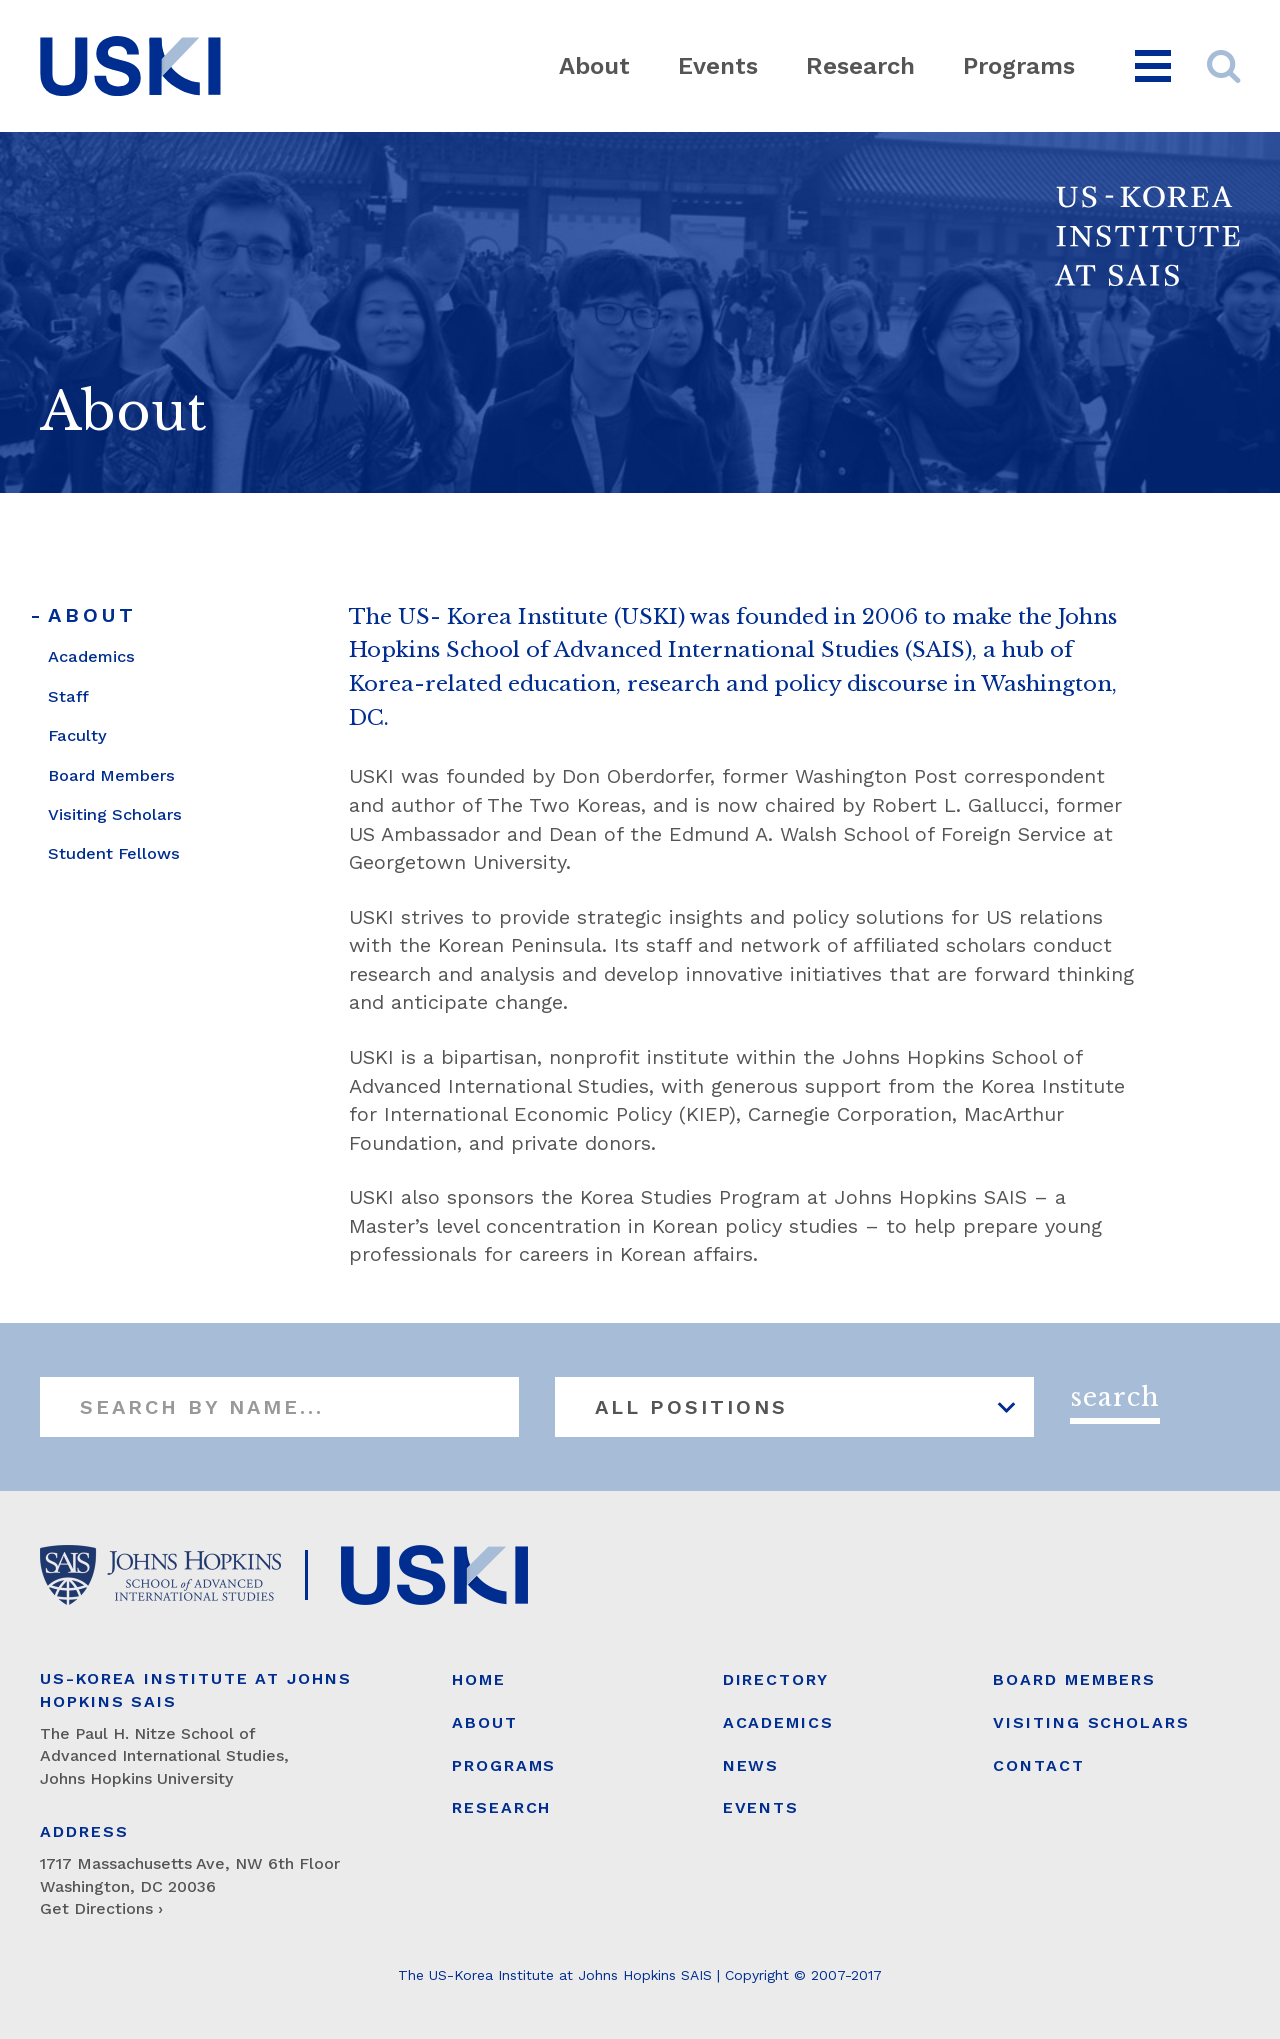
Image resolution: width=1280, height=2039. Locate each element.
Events (718, 66)
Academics (91, 656)
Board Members (111, 775)
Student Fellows (114, 853)
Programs (1019, 66)
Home (479, 1679)
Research (860, 66)
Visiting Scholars (115, 814)
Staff (68, 696)
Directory (776, 1679)
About (594, 66)
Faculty (77, 735)
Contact (1038, 1765)
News (751, 1765)
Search (1115, 1397)
